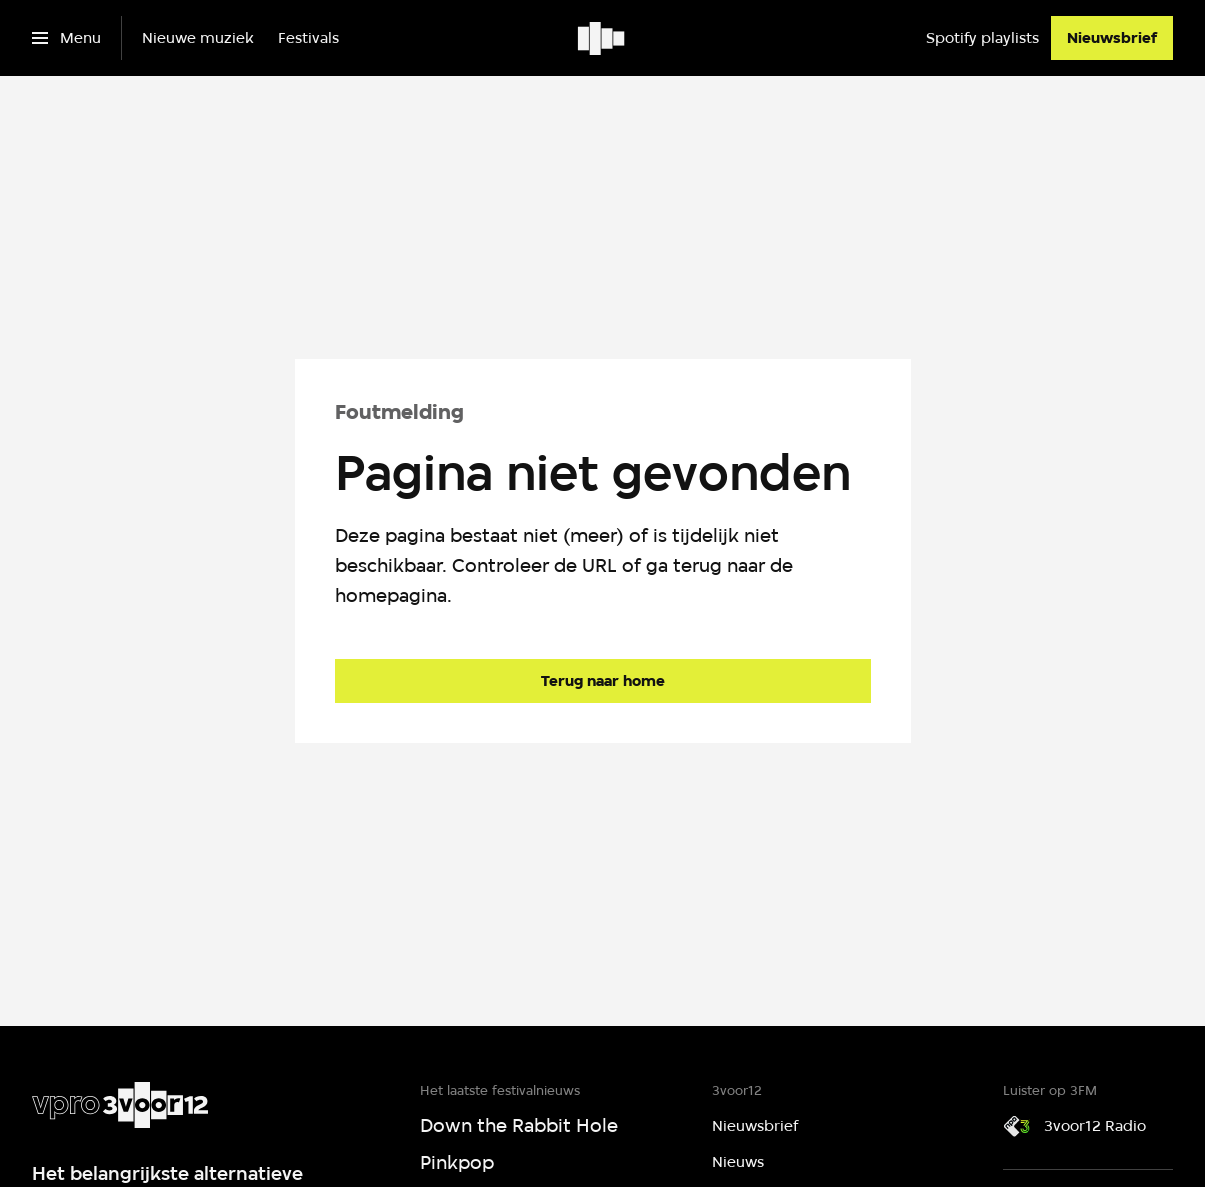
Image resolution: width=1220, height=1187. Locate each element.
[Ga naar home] (602, 38)
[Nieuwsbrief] (1112, 38)
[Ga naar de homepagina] (603, 681)
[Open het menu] (66, 38)
